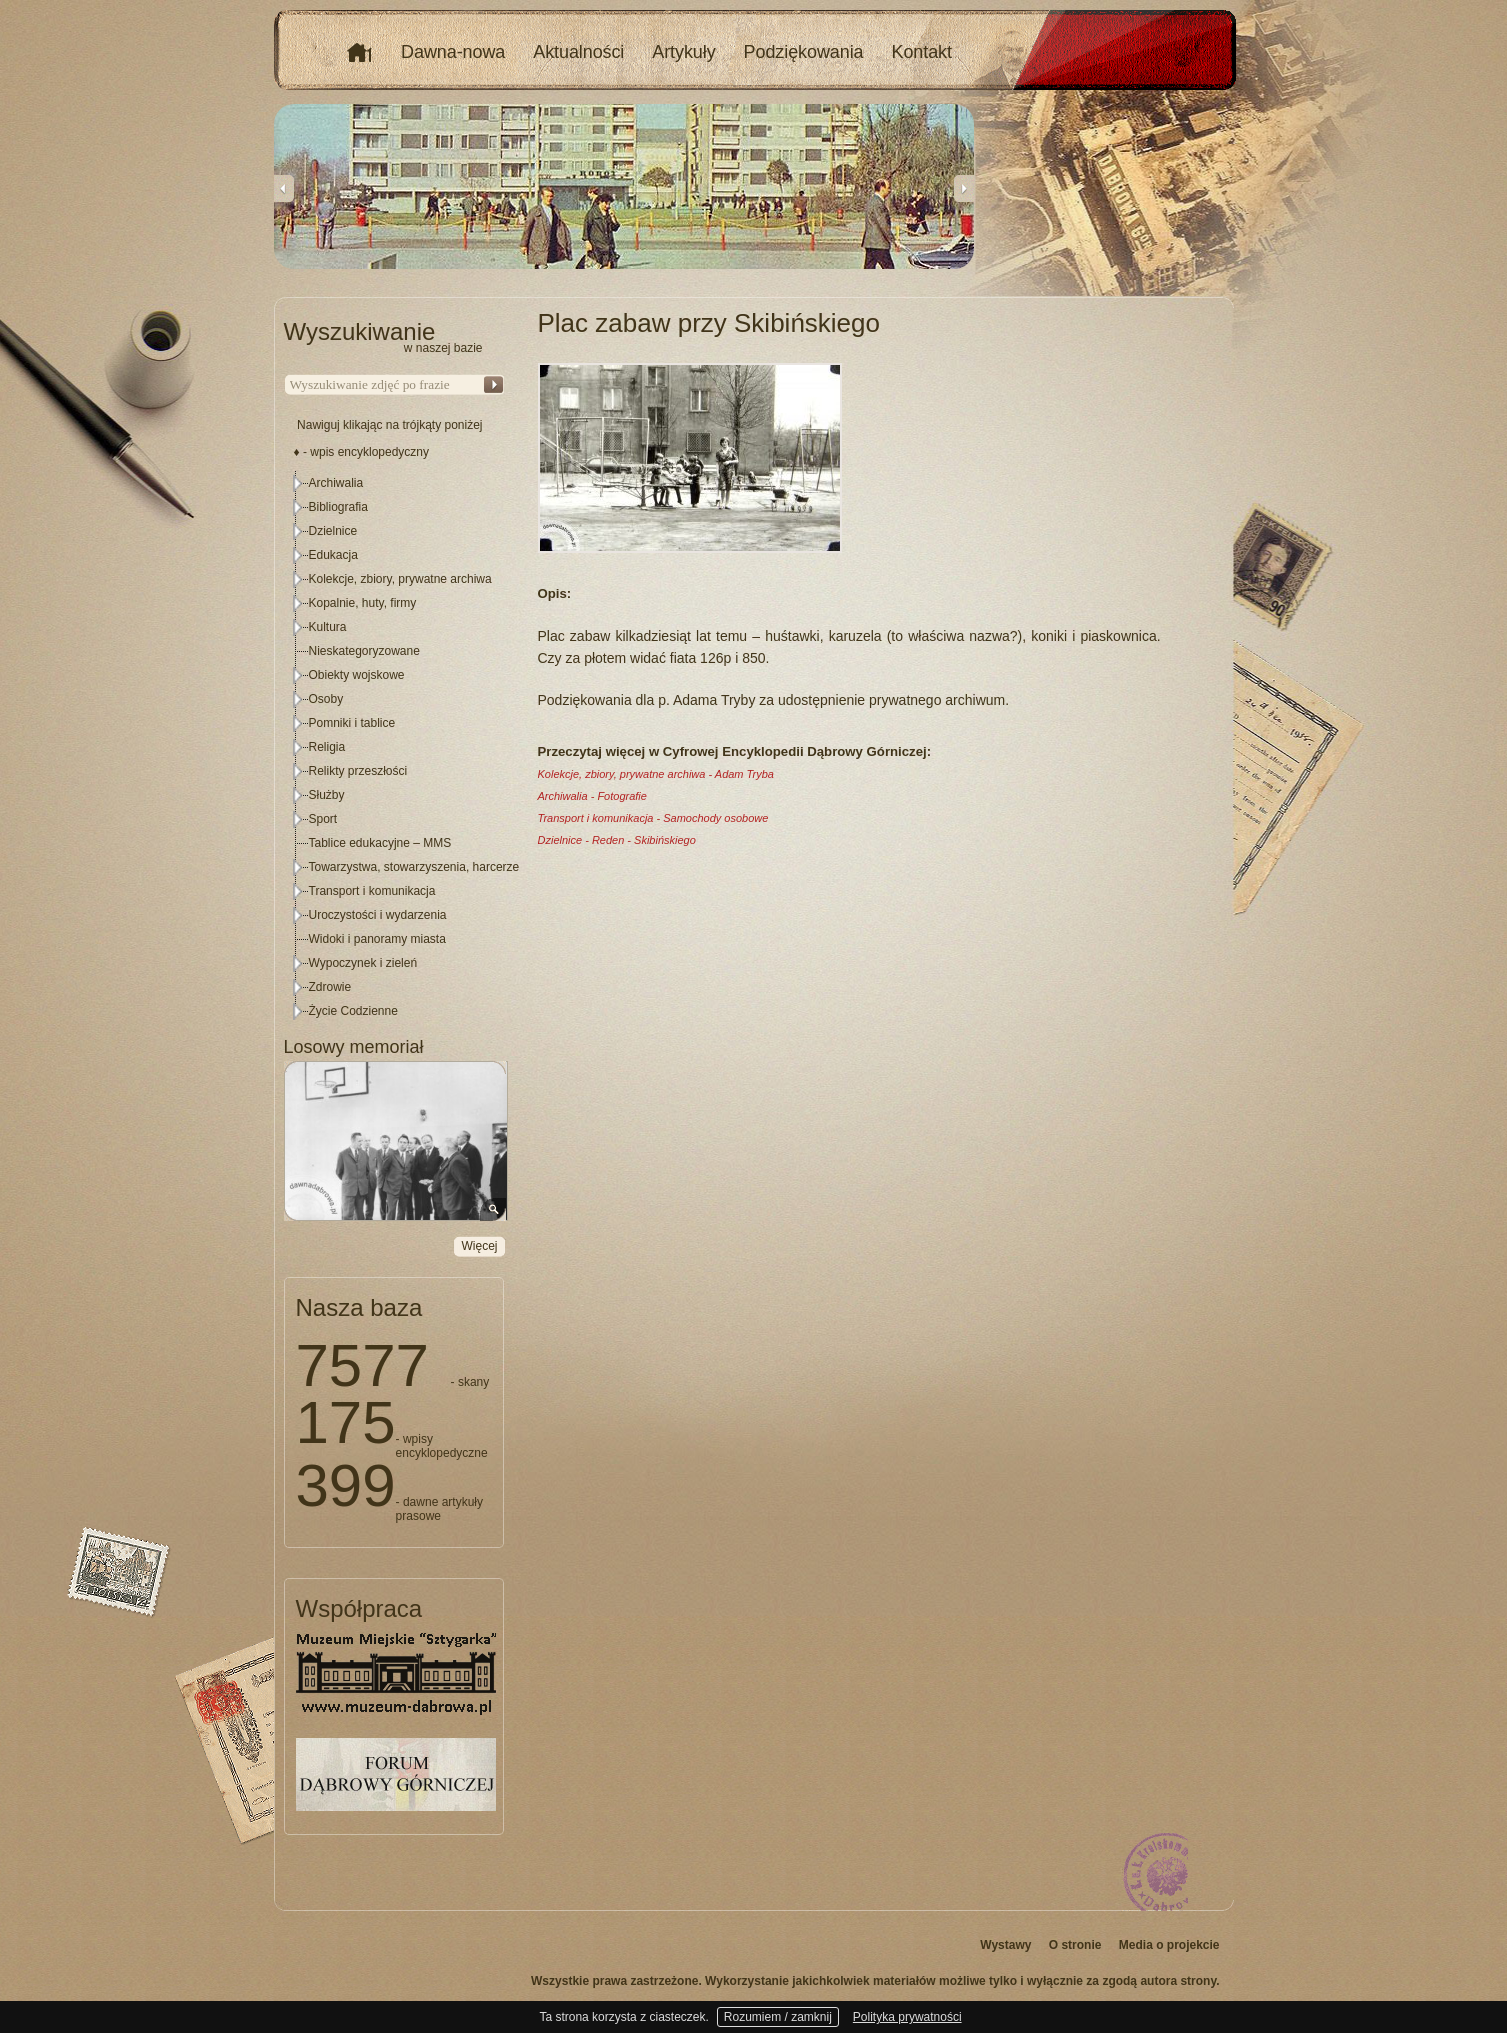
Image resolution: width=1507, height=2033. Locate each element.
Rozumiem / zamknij (778, 2017)
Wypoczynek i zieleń (363, 963)
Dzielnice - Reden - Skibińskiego (617, 840)
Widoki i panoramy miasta (377, 939)
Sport (323, 819)
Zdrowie (330, 987)
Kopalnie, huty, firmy (363, 603)
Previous (284, 188)
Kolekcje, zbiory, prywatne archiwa (400, 579)
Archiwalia (336, 483)
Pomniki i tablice (352, 723)
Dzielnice (333, 531)
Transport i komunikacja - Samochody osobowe (653, 818)
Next (964, 188)
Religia (327, 747)
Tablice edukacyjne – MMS (380, 843)
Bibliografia (338, 507)
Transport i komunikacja (372, 891)
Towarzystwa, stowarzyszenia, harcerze (414, 867)
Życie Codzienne (353, 1011)
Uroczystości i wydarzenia (378, 915)
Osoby (326, 699)
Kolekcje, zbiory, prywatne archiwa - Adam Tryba (656, 774)
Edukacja (333, 555)
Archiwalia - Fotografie (592, 796)
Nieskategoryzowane (364, 651)
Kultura (328, 627)
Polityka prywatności (907, 2017)
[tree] (395, 747)
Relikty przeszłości (358, 771)
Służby (327, 795)
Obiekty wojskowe (357, 675)
